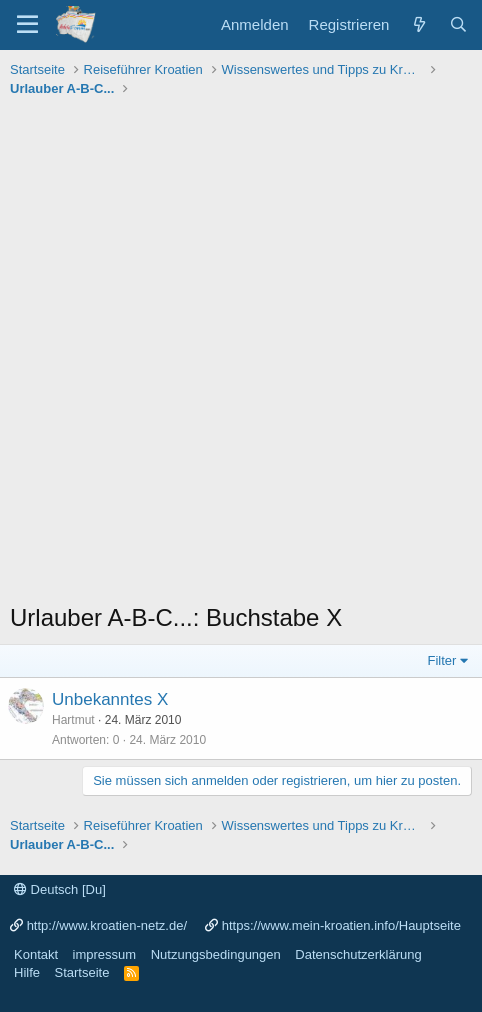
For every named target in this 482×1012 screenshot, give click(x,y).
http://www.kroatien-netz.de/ (107, 925)
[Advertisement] (241, 355)
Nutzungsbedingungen (216, 954)
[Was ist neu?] (418, 24)
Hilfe (27, 972)
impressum (105, 954)
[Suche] (458, 24)
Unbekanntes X (110, 699)
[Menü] (27, 25)
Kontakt (36, 954)
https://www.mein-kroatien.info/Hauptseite (341, 925)
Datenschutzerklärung (358, 954)
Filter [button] (442, 660)
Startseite (82, 972)
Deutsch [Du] (60, 889)
